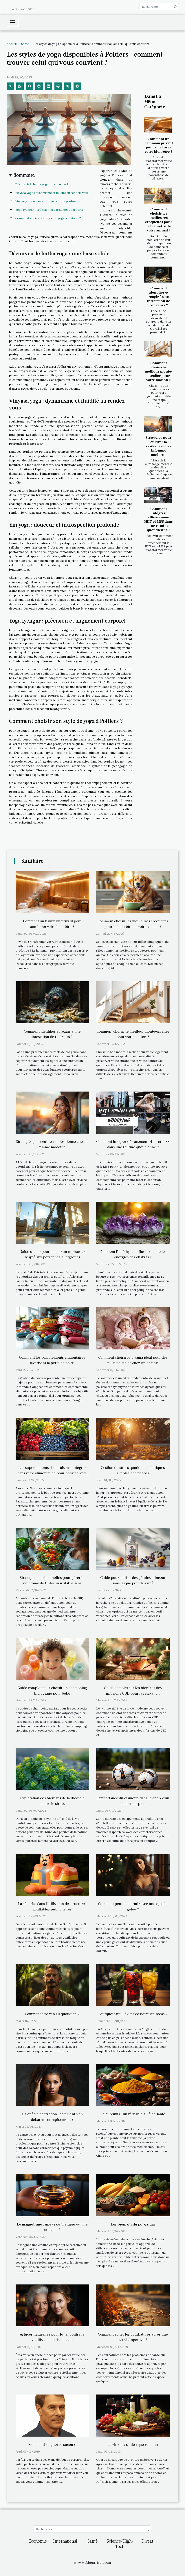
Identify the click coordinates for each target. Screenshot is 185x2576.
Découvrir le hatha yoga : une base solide (43, 184)
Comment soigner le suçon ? (52, 2444)
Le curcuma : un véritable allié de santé (132, 2114)
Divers (147, 2541)
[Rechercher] (159, 6)
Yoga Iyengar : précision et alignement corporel (49, 209)
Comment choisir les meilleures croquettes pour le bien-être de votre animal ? (158, 220)
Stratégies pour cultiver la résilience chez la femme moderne (158, 446)
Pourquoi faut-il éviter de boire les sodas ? (132, 2013)
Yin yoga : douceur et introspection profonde (47, 201)
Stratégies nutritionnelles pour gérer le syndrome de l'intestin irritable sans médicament (52, 1583)
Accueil (12, 44)
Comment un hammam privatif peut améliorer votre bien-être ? (158, 145)
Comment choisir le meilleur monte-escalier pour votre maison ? (158, 371)
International (65, 2541)
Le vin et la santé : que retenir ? (132, 2444)
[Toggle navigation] (13, 22)
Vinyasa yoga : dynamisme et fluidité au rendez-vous (52, 193)
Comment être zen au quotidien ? (52, 2013)
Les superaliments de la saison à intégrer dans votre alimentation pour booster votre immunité (52, 1473)
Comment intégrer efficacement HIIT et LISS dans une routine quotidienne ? (158, 519)
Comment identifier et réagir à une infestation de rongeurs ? (158, 296)
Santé (25, 44)
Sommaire (24, 175)
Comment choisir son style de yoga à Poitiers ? (48, 218)
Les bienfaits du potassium (133, 2224)
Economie (37, 2541)
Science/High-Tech (120, 2543)
